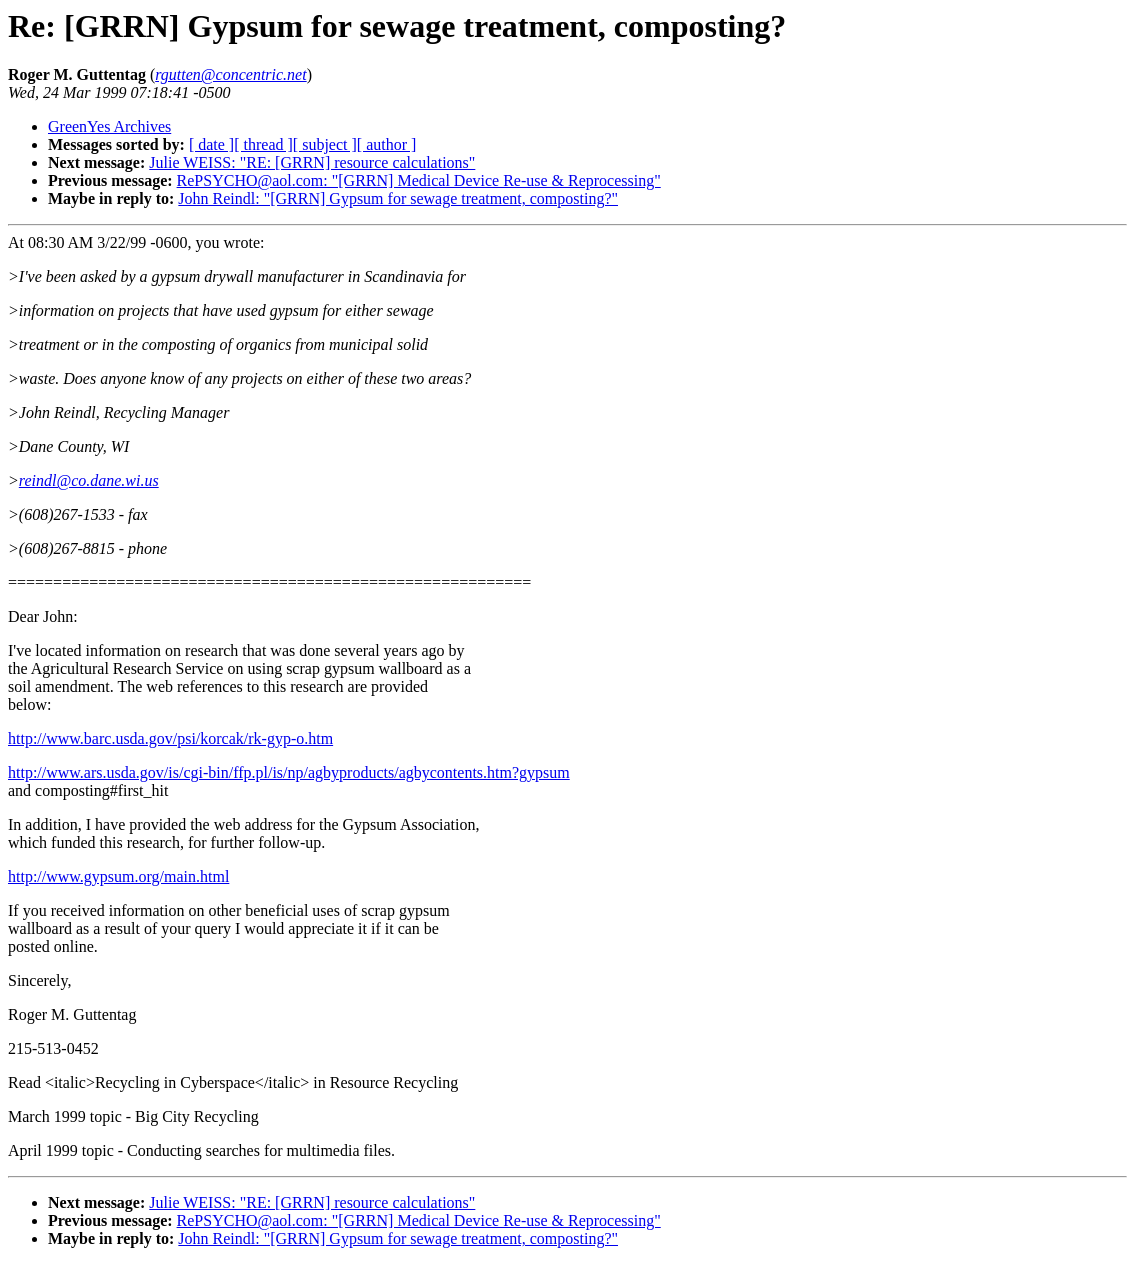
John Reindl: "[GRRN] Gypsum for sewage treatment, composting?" (398, 198)
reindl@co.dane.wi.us (89, 480)
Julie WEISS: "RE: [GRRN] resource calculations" (312, 162)
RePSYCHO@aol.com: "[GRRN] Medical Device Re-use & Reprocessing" (419, 180)
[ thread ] (263, 144)
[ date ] (211, 144)
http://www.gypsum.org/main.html (118, 876)
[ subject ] (325, 144)
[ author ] (387, 144)
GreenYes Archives (109, 126)
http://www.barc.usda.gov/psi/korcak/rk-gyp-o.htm (170, 738)
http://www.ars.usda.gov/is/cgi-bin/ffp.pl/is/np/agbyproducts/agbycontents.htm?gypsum (289, 772)
